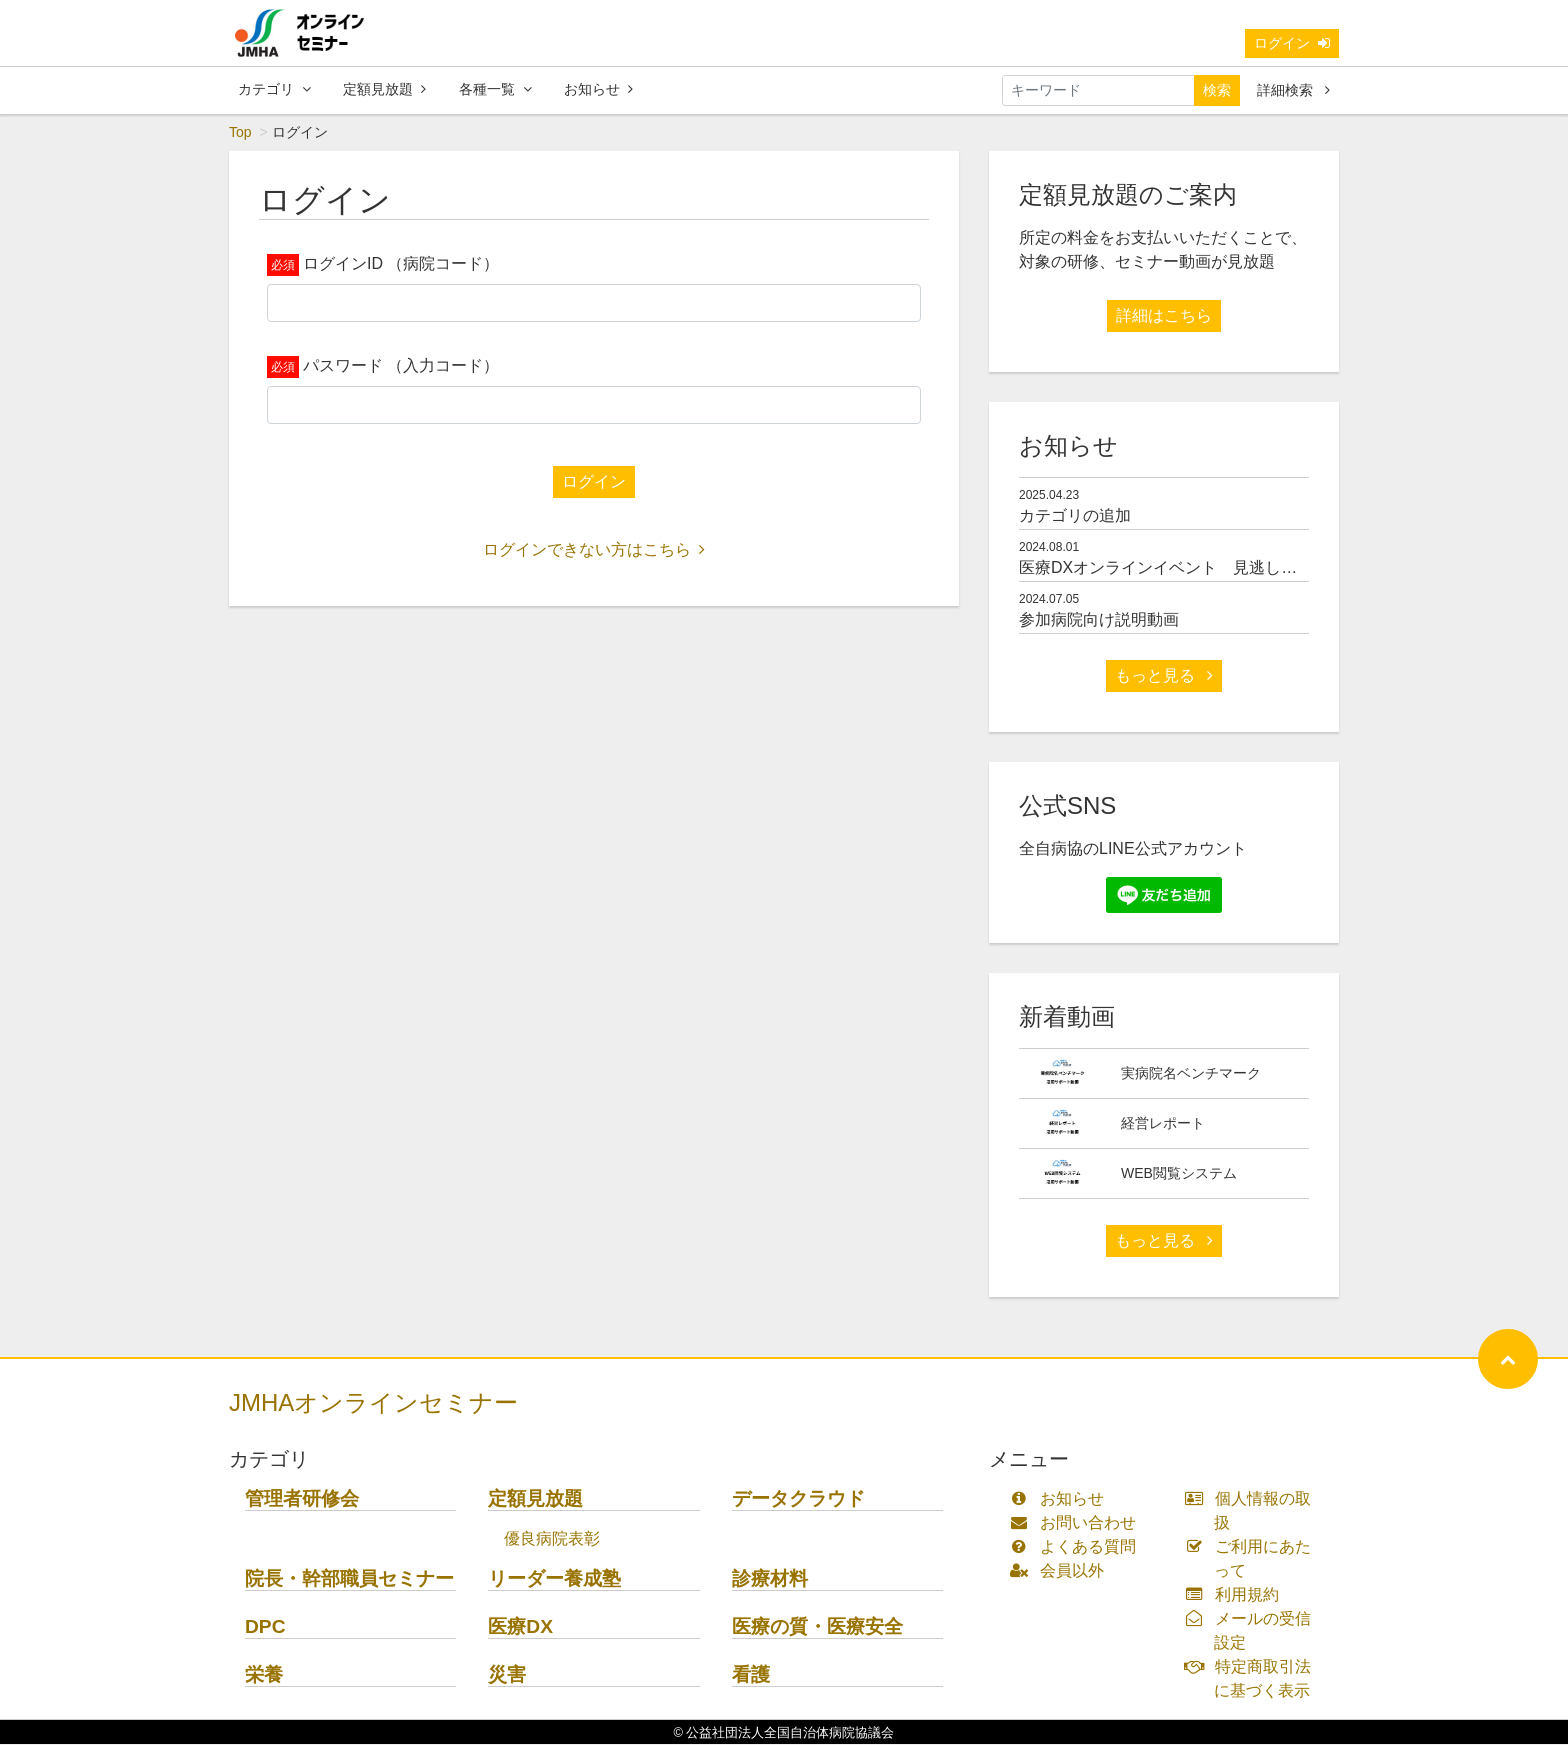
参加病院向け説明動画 (1099, 620)
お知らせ (598, 89)
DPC (265, 1627)
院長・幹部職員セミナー (349, 1579)
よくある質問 (1077, 1547)
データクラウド (798, 1499)
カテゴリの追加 (1075, 516)
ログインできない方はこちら (594, 550)
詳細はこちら (1164, 316)
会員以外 (1061, 1571)
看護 (751, 1675)
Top (240, 133)
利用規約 (1236, 1595)
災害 (507, 1675)
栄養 (264, 1675)
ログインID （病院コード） (401, 264)
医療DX (520, 1627)
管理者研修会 (302, 1499)
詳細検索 (1293, 90)
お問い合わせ (1077, 1523)
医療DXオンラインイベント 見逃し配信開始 (1182, 568)
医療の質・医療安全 (817, 1627)
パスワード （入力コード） (401, 366)
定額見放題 (384, 89)
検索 (1217, 90)
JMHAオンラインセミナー (373, 1403)
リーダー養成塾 (554, 1579)
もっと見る (1164, 676)
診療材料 (770, 1579)
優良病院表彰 (552, 1539)
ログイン (1292, 43)
